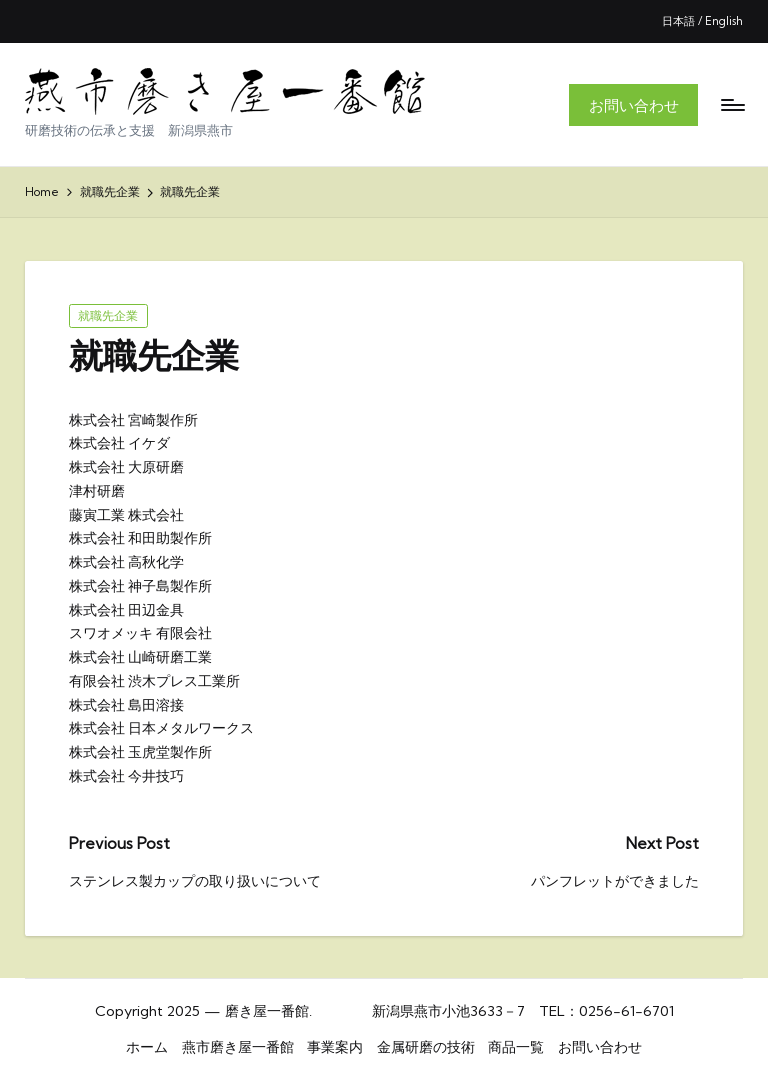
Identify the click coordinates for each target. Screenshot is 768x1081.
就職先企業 (108, 315)
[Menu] (731, 105)
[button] (633, 104)
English (724, 21)
